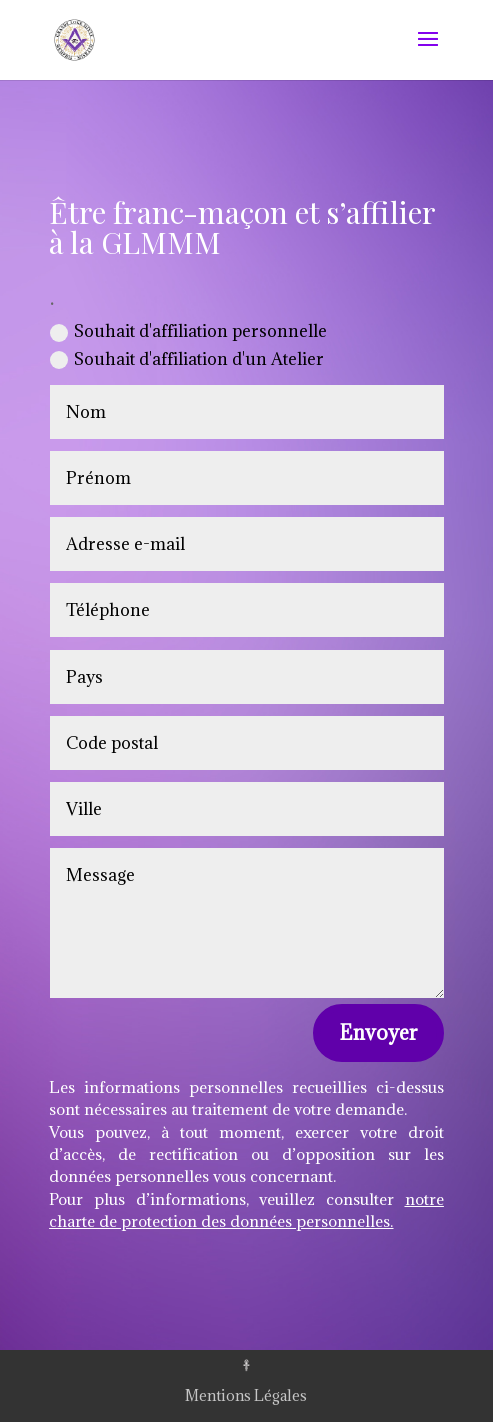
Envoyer (378, 1033)
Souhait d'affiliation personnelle (188, 331)
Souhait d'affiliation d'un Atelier (187, 359)
